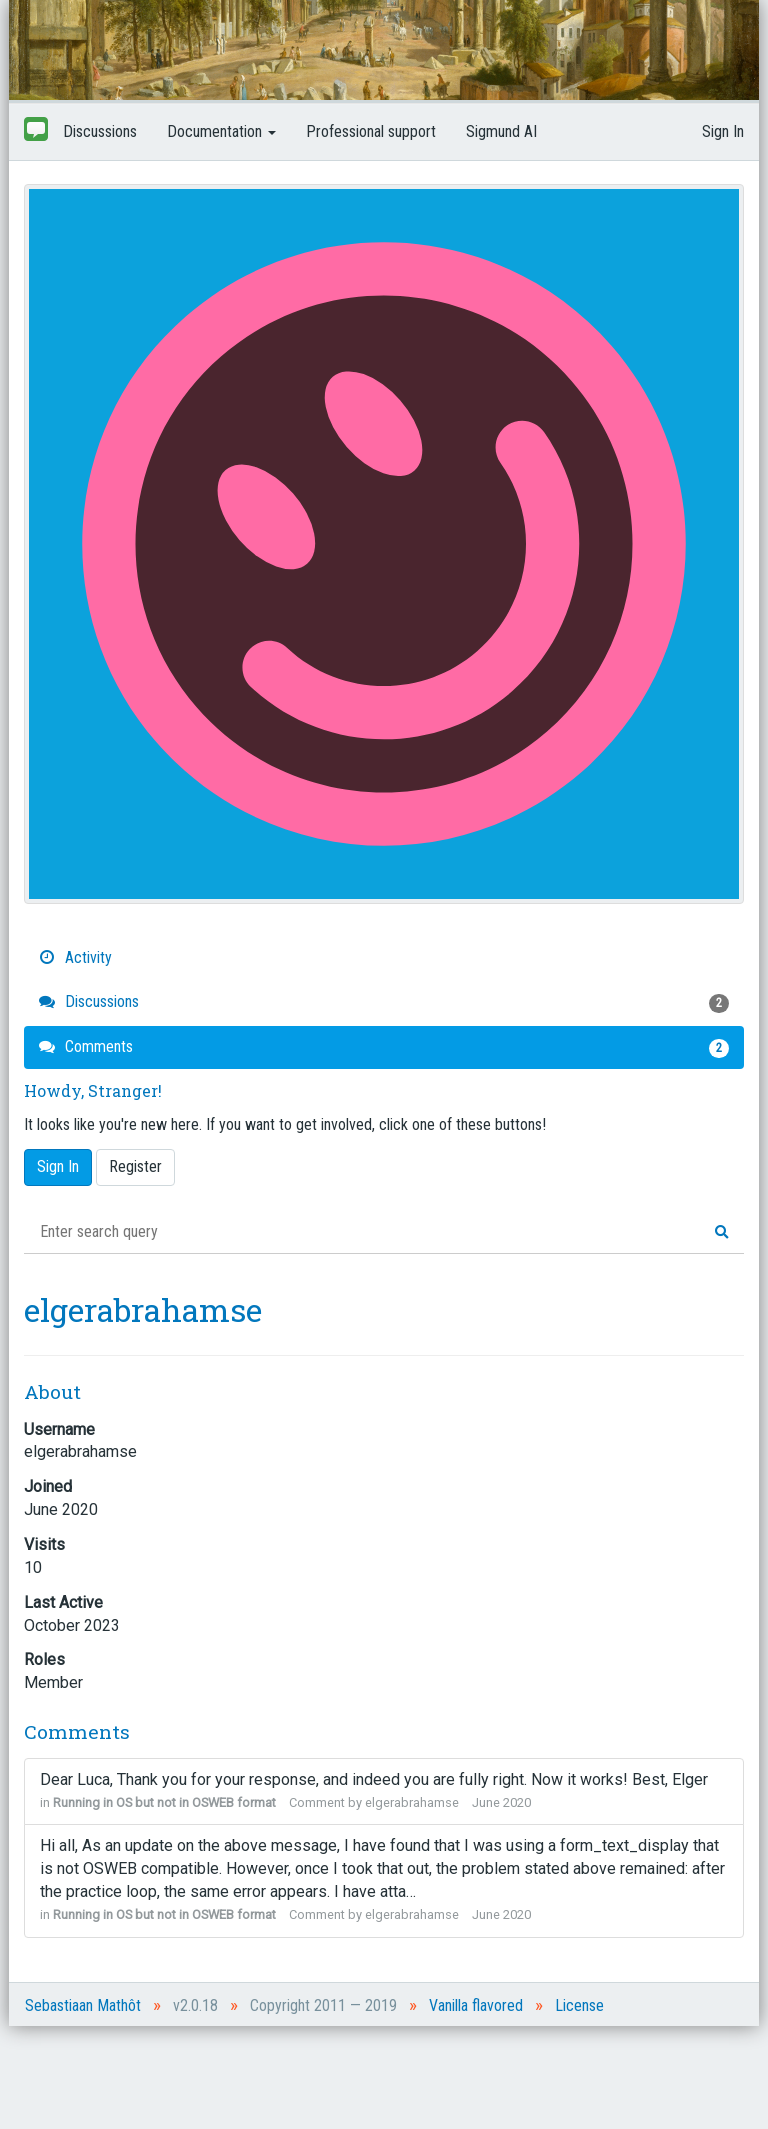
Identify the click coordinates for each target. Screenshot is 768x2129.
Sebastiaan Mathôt (83, 2005)
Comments (384, 1047)
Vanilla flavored (476, 2005)
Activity (75, 957)
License (579, 2005)
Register (135, 1166)
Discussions (100, 131)
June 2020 (501, 1802)
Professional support (371, 131)
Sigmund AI (501, 131)
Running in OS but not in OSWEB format (164, 1802)
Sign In (723, 131)
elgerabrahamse (412, 1802)
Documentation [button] (221, 131)
